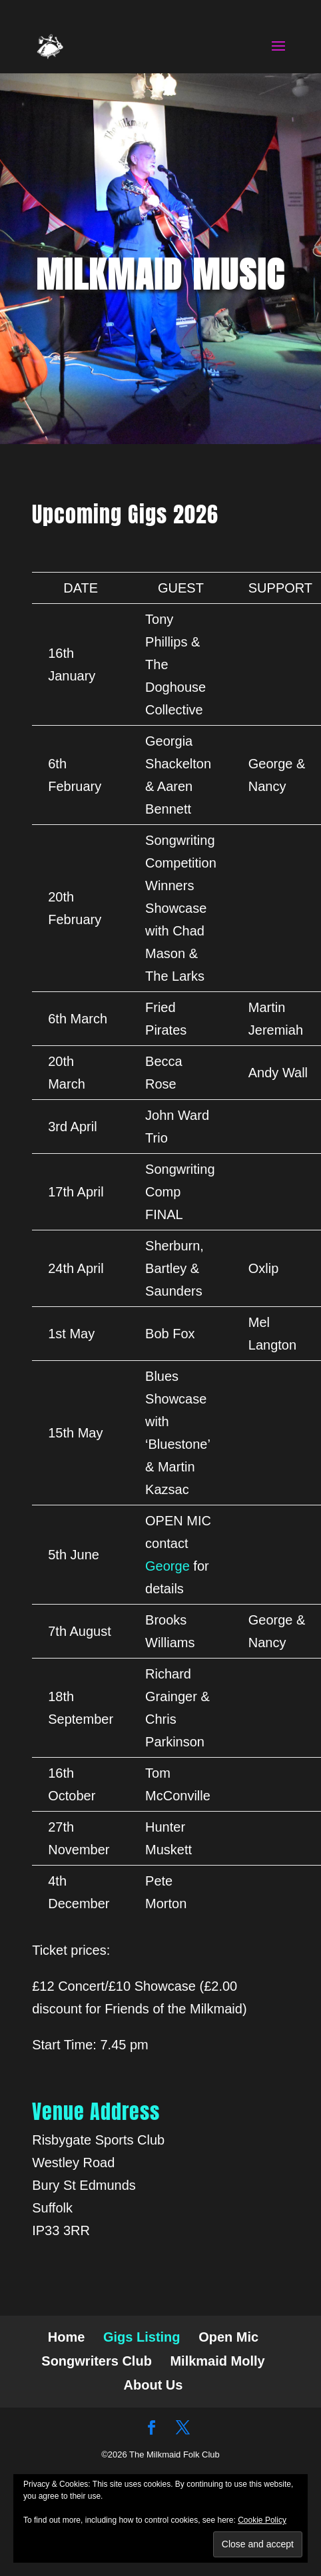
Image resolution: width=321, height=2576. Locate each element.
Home (66, 2337)
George (167, 1566)
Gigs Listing (141, 2337)
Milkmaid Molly (217, 2361)
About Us (153, 2385)
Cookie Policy (262, 2520)
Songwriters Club (96, 2361)
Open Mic (228, 2337)
